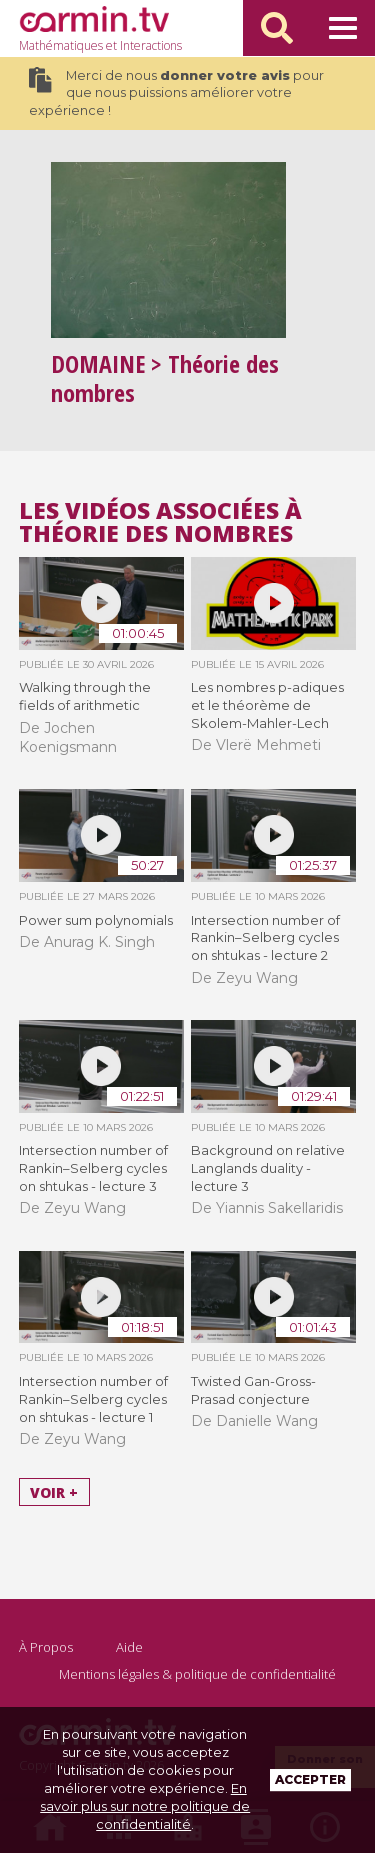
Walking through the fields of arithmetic (85, 696)
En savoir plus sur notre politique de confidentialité (145, 1806)
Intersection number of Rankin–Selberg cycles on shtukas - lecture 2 (265, 938)
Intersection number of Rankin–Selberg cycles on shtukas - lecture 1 (93, 1399)
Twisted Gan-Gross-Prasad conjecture (253, 1390)
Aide (129, 1647)
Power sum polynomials (96, 920)
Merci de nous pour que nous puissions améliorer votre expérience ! (176, 92)
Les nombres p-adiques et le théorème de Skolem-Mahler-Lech (267, 705)
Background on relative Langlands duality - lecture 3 (268, 1168)
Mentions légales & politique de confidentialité (197, 1674)
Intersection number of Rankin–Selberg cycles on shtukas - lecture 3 (93, 1168)
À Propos (46, 1647)
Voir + (54, 1491)
